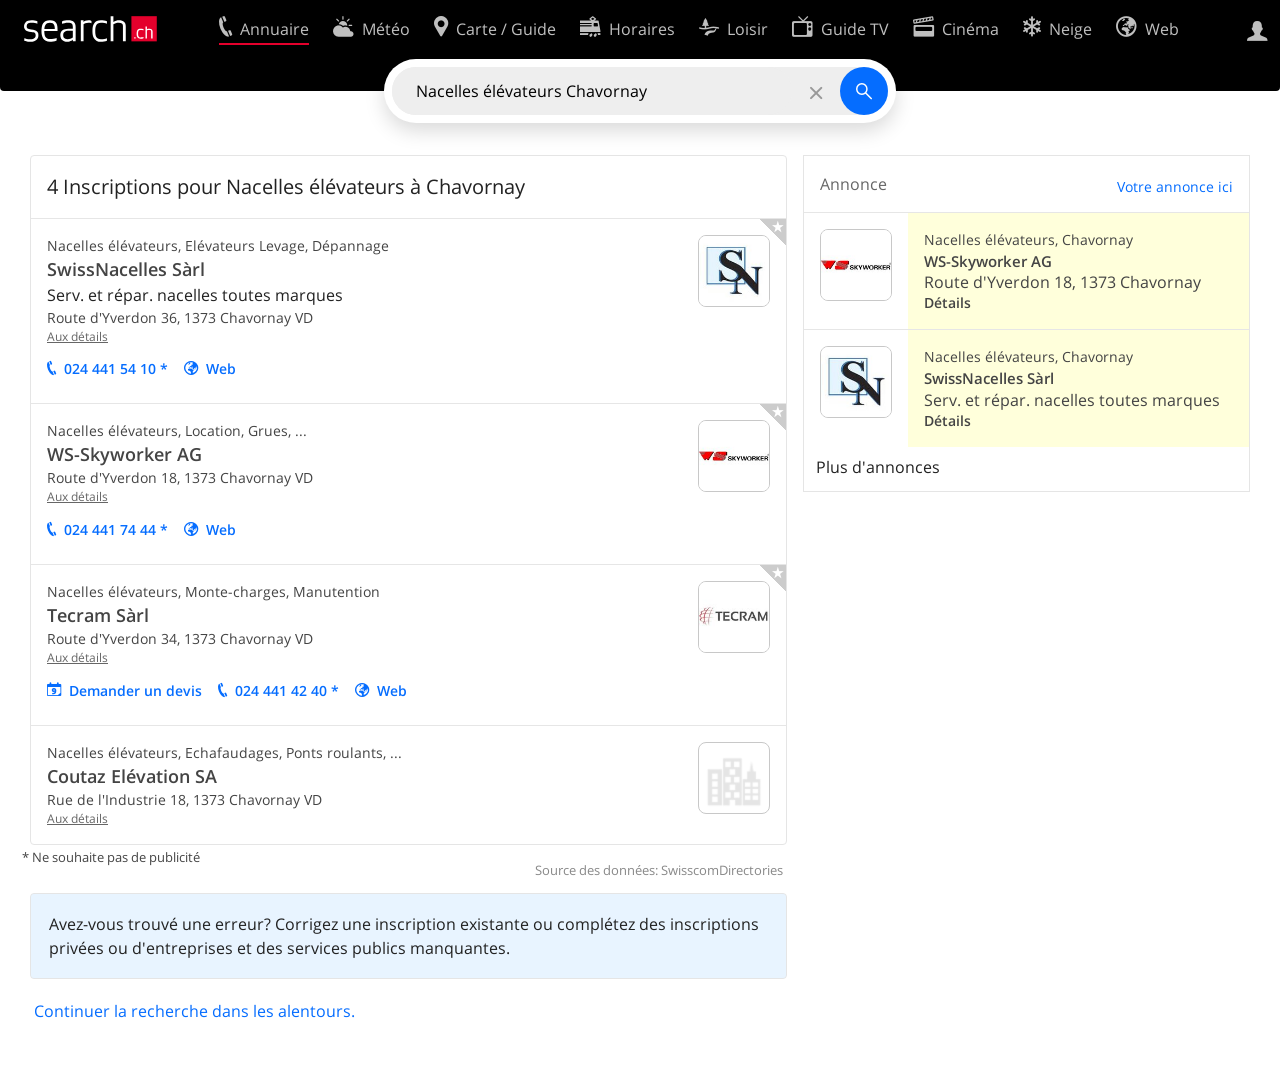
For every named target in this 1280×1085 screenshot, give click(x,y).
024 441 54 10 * (116, 368)
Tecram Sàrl (98, 615)
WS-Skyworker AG (124, 454)
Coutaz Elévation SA (132, 776)
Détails (947, 302)
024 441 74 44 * (116, 529)
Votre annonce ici (1175, 186)
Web (221, 368)
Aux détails (77, 336)
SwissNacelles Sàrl (126, 269)
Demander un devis (135, 690)
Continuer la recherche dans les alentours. (194, 1011)
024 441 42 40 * (287, 690)
